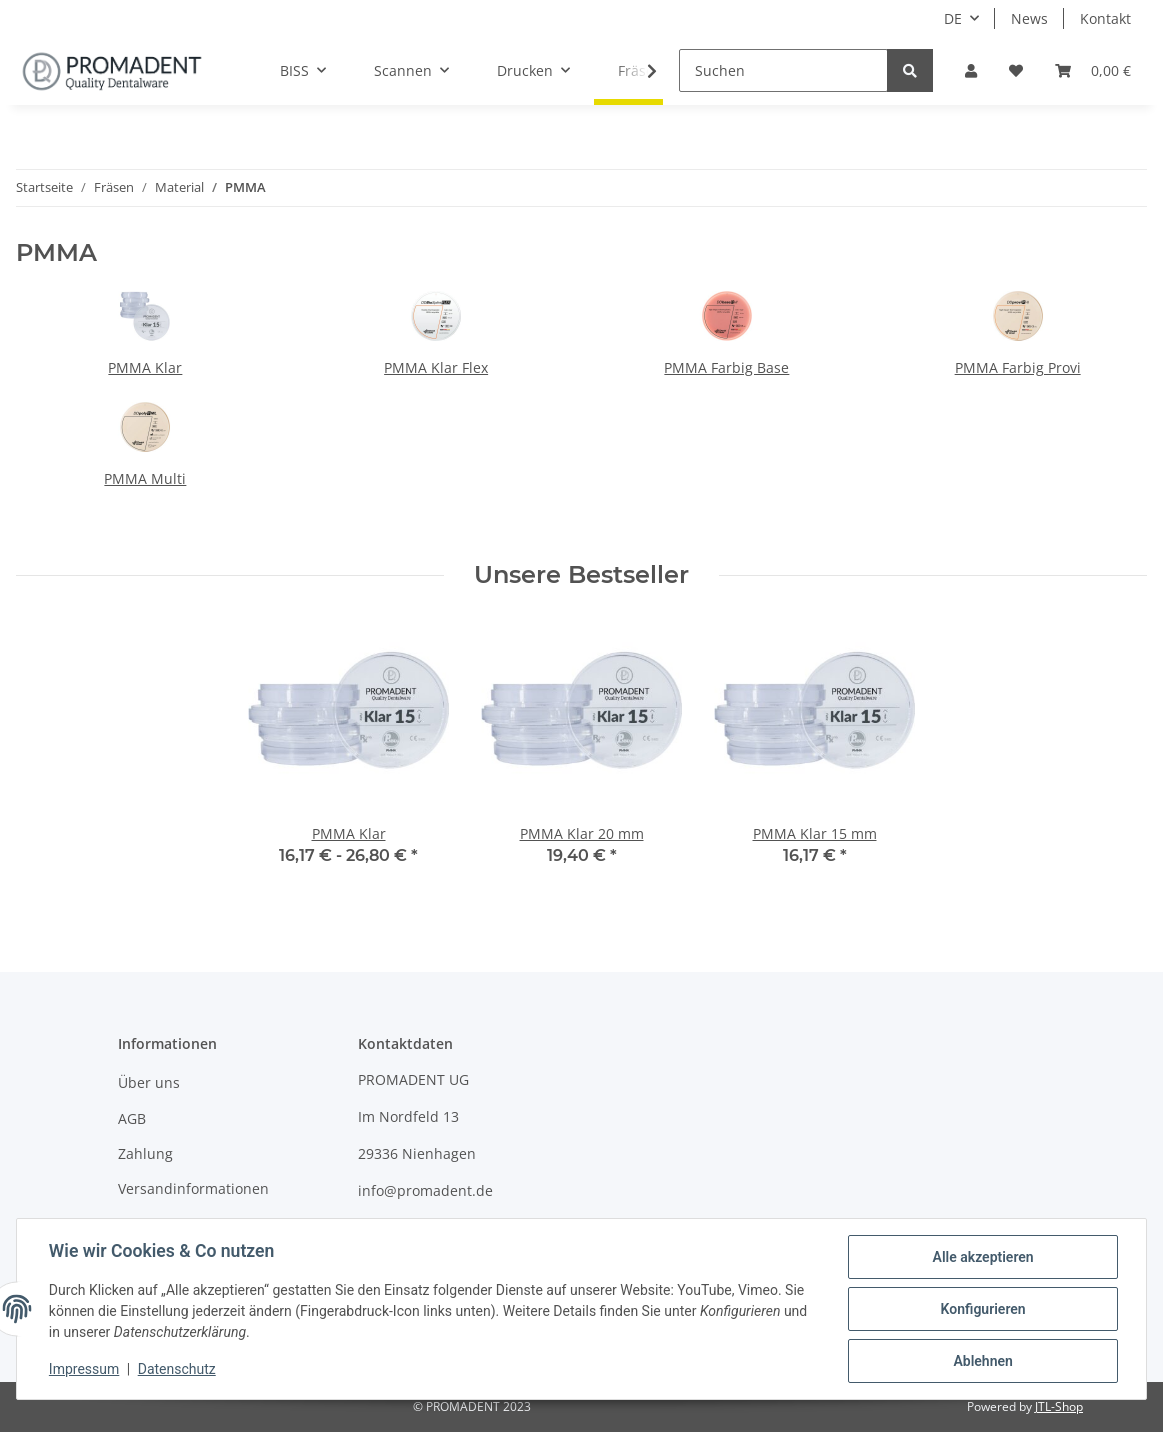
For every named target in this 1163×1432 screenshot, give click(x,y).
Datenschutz (177, 1370)
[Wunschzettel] (1016, 70)
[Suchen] (783, 70)
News (1029, 18)
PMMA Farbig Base (726, 367)
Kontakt (1105, 18)
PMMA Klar (145, 367)
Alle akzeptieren (982, 1257)
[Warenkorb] (1093, 70)
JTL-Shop (1059, 1406)
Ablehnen (982, 1361)
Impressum (84, 1370)
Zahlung (145, 1153)
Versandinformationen (193, 1188)
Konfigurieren (982, 1309)
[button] (971, 70)
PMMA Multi (145, 478)
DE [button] (953, 18)
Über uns (149, 1082)
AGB (132, 1118)
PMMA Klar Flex (436, 367)
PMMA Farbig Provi (1018, 367)
